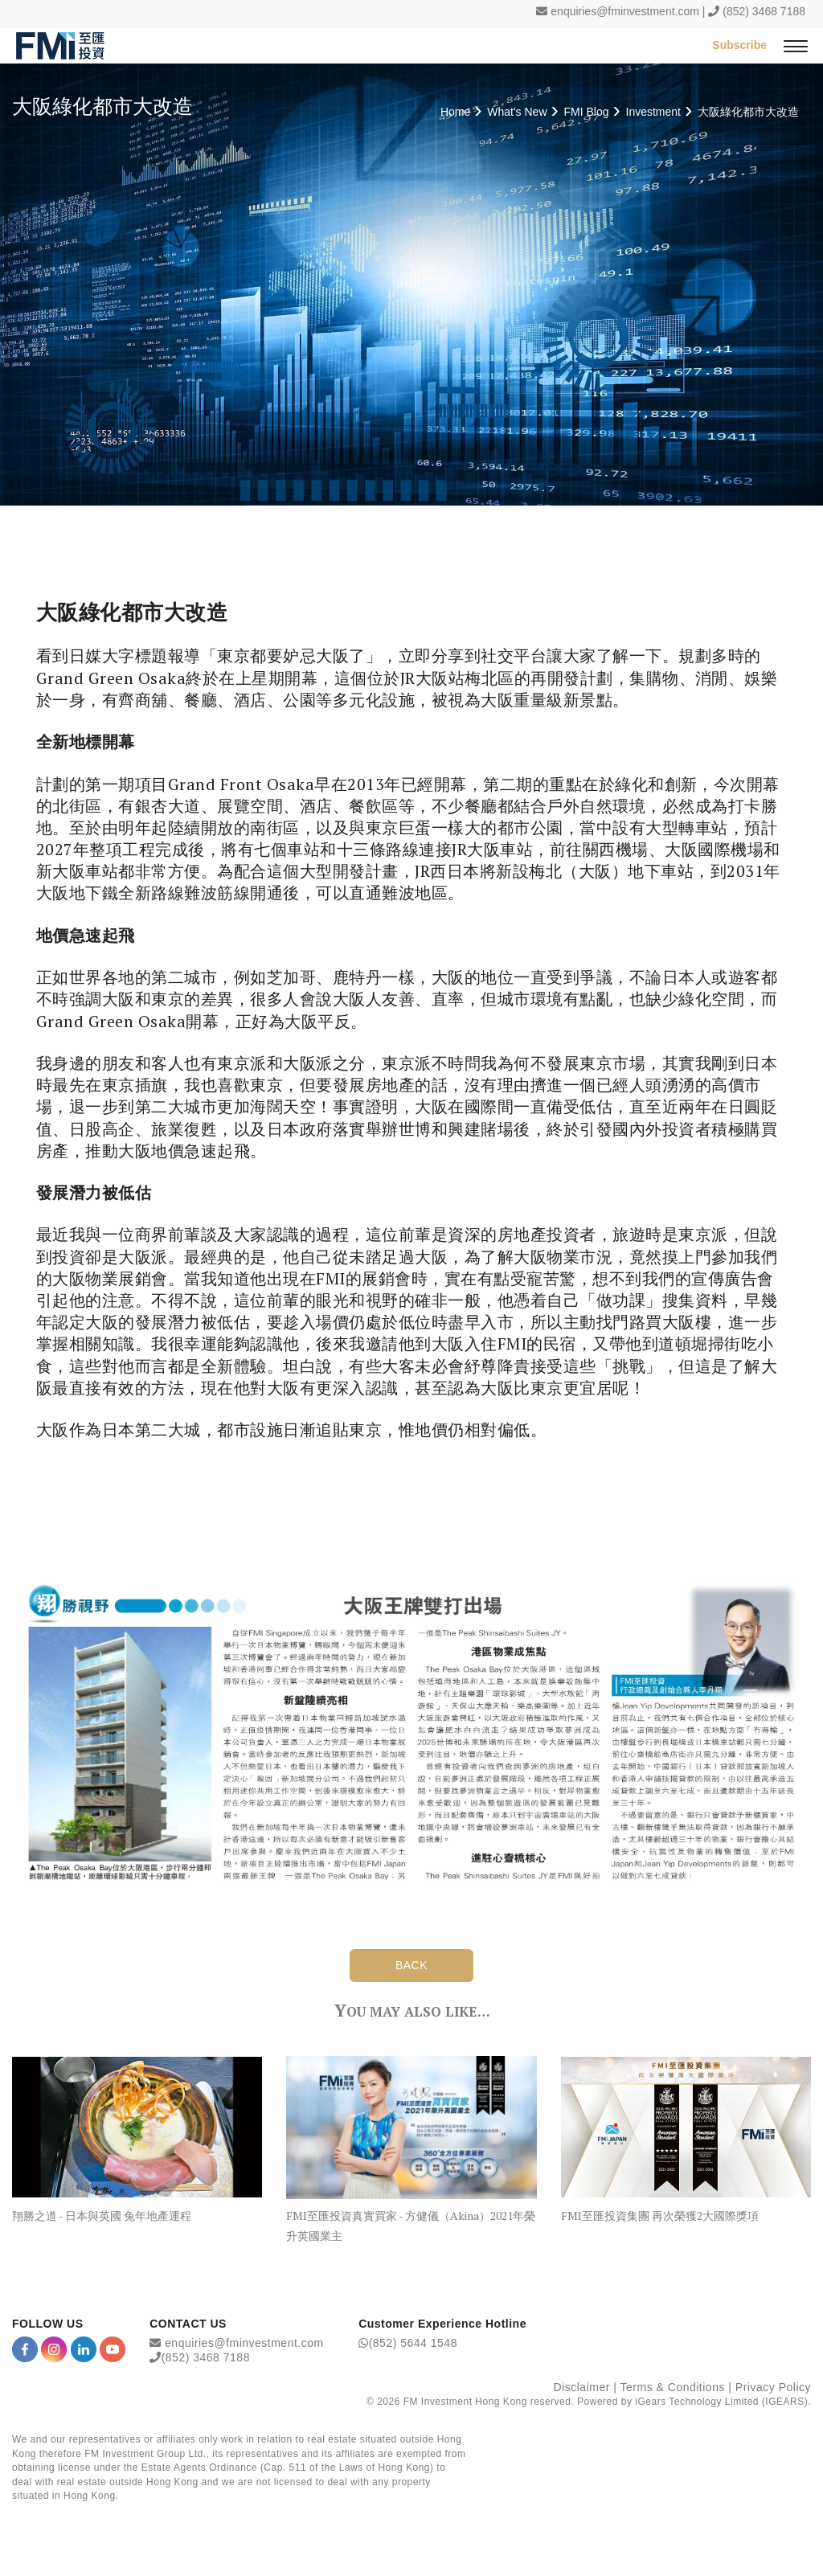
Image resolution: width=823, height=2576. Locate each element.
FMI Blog (586, 111)
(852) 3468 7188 (764, 11)
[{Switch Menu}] (796, 45)
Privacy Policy (773, 2387)
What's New (517, 111)
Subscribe (739, 45)
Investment (653, 111)
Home (455, 111)
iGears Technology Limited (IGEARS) (721, 2401)
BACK (411, 1965)
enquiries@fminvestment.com (625, 11)
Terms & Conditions (672, 2387)
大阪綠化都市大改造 (748, 111)
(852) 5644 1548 (413, 2342)
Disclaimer (582, 2387)
